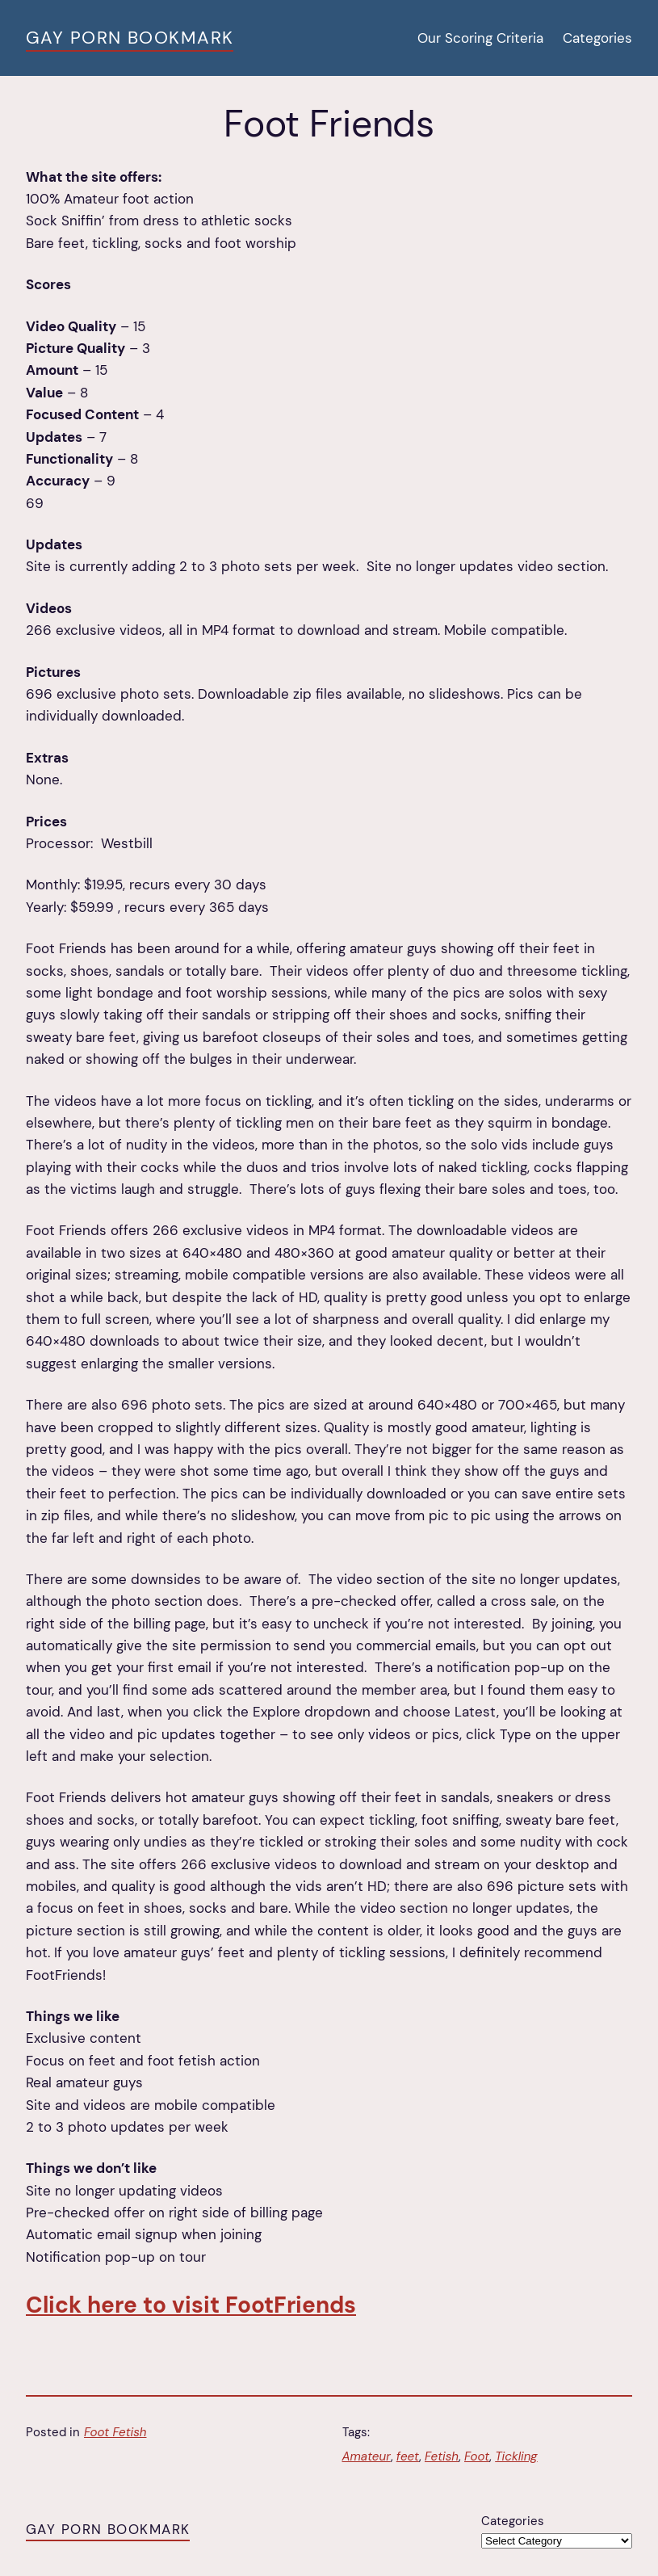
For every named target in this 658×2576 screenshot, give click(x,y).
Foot (476, 2456)
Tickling (516, 2456)
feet (407, 2456)
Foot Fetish (115, 2432)
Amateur (366, 2456)
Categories (512, 2521)
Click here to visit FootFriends (191, 2305)
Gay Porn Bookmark (129, 38)
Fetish (442, 2456)
